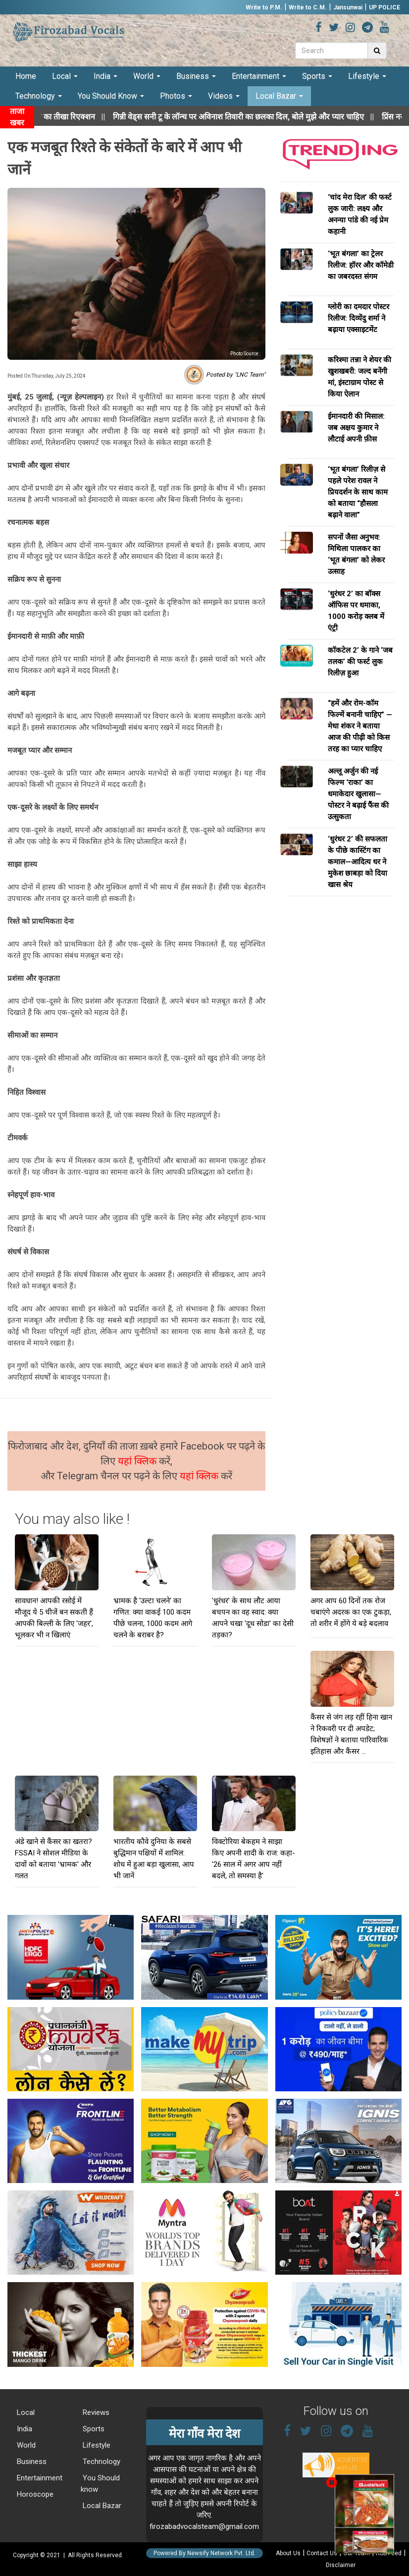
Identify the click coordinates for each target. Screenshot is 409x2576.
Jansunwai (347, 7)
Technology (38, 96)
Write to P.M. (264, 7)
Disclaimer (341, 2565)
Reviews (95, 2412)
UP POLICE (384, 7)
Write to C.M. (308, 7)
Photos (176, 96)
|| (259, 116)
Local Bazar (279, 96)
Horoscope (34, 2494)
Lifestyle (367, 76)
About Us (288, 2553)
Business (196, 76)
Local (65, 76)
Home (25, 76)
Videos (224, 96)
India (105, 76)
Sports (317, 76)
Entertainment (259, 76)
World (146, 76)
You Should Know (111, 96)
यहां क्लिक (138, 1461)
